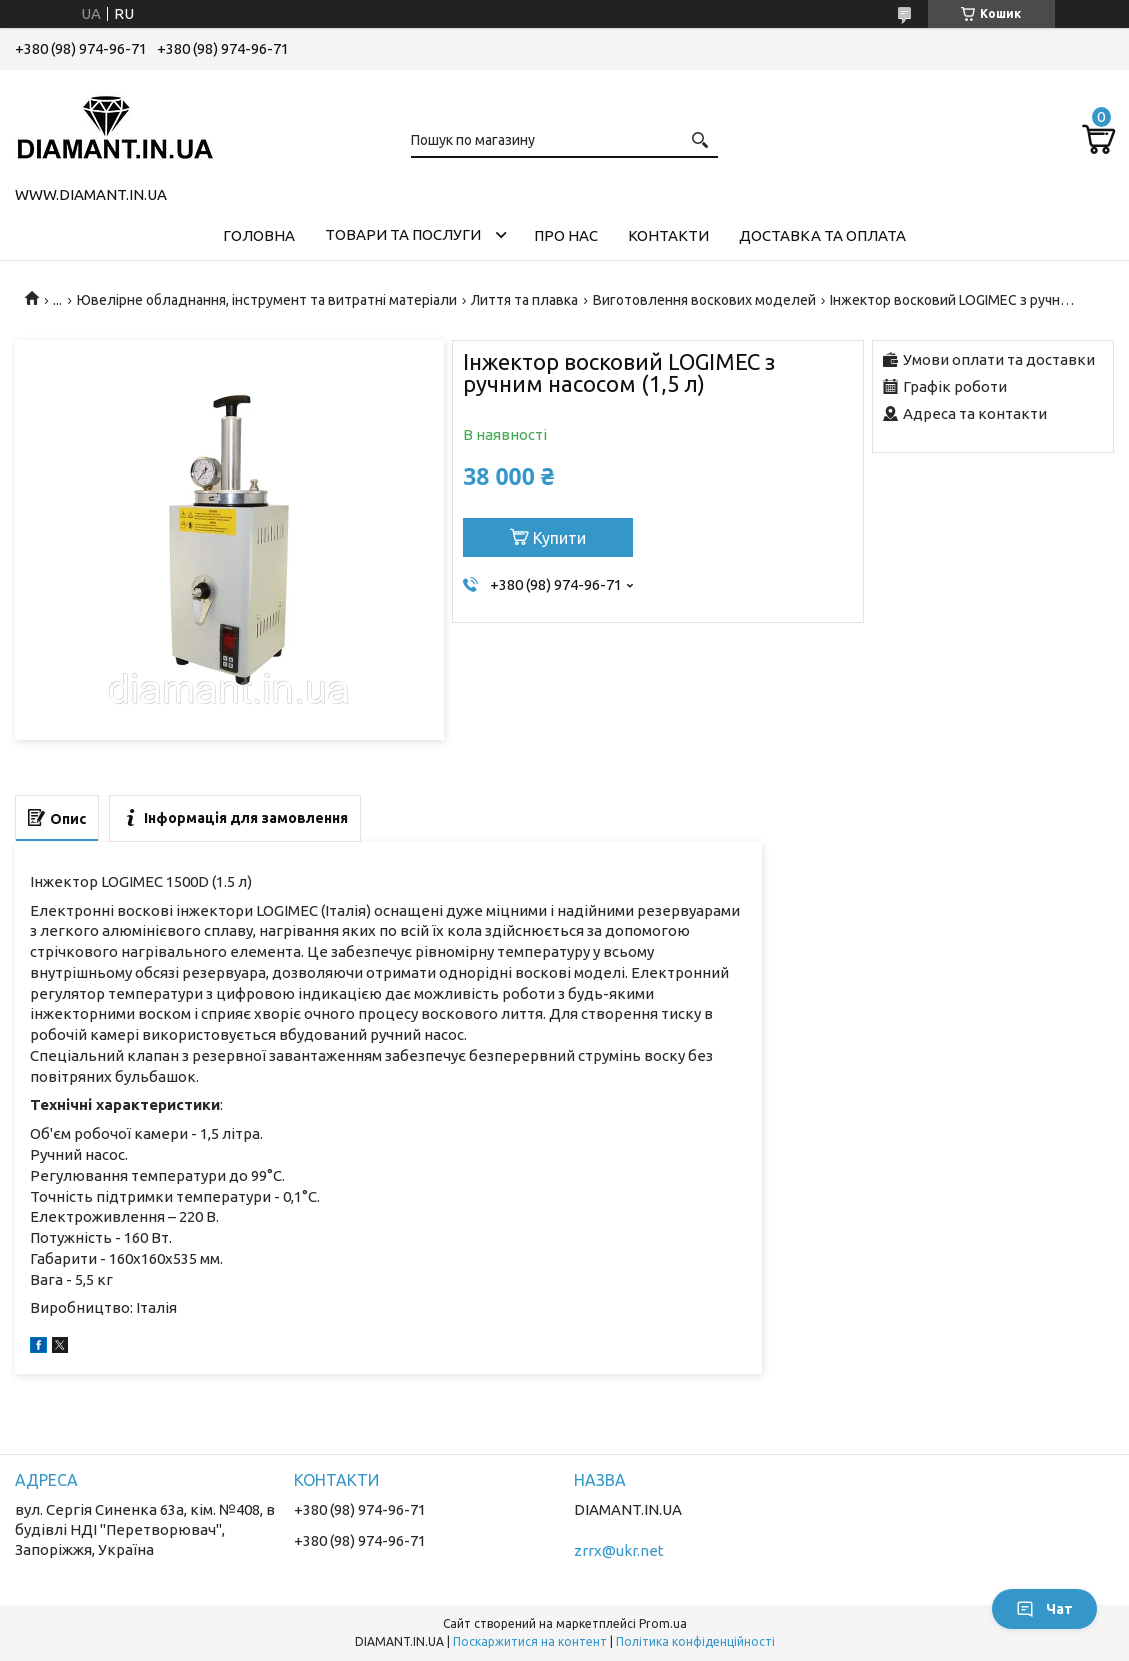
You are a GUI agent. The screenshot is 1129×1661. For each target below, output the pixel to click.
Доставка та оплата (822, 235)
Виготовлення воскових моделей (704, 300)
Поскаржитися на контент (530, 1641)
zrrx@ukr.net (619, 1550)
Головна (259, 235)
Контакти (668, 235)
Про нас (566, 235)
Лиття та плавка (524, 300)
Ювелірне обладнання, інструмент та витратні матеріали (267, 300)
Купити (559, 538)
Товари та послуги (403, 234)
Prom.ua (663, 1623)
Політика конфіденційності (695, 1641)
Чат (1044, 1609)
